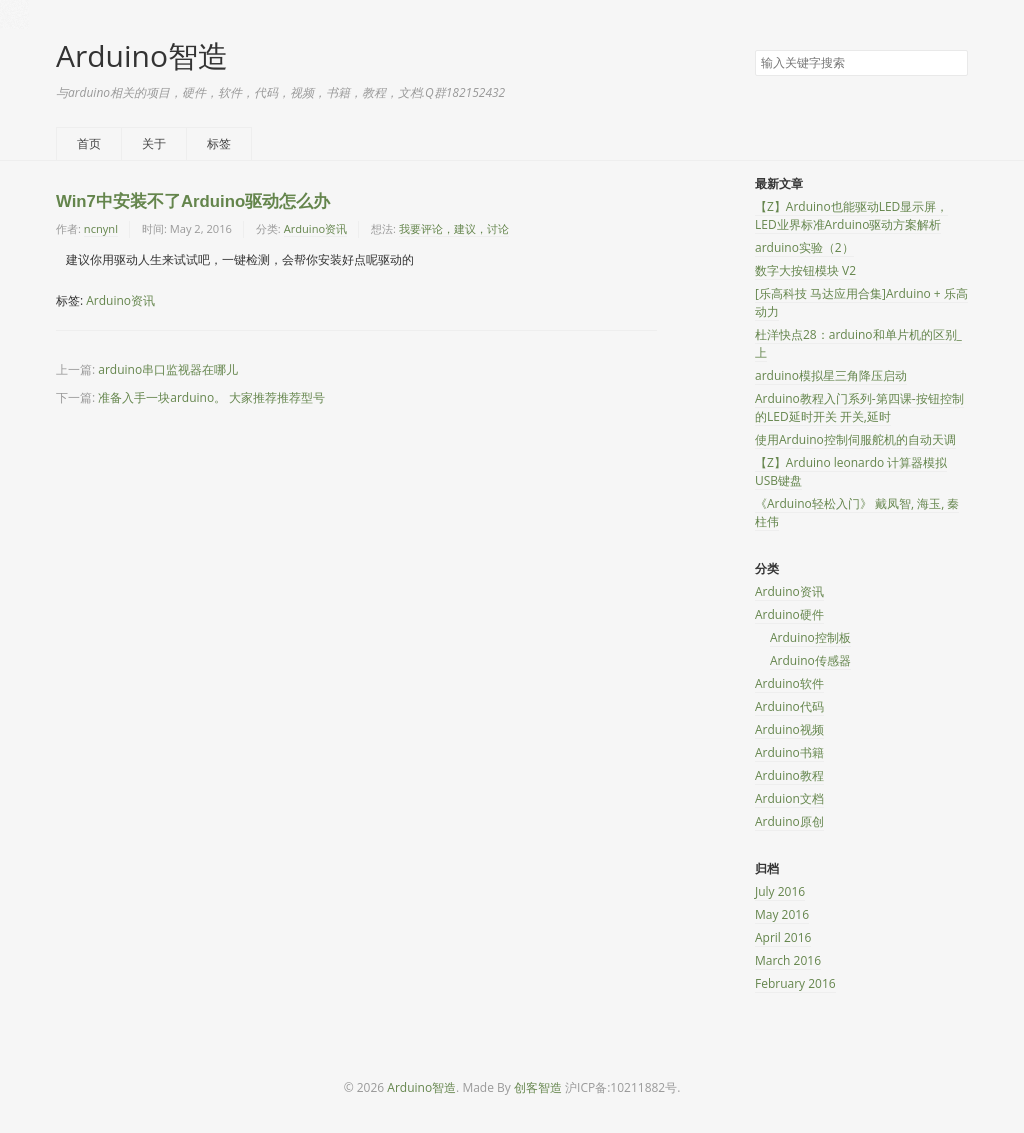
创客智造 (538, 1087)
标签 (219, 143)
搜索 (952, 64)
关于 (154, 143)
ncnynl (101, 228)
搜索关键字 (754, 49)
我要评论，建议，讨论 (454, 228)
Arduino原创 (789, 821)
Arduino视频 (789, 729)
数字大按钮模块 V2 (805, 270)
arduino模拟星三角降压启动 (831, 375)
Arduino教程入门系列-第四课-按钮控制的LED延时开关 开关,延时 (859, 407)
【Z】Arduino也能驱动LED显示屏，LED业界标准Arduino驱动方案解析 (851, 215)
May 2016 (782, 914)
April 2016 (783, 937)
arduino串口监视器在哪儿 (168, 369)
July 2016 (780, 891)
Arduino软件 (789, 683)
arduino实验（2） (804, 247)
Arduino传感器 (810, 660)
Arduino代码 (789, 706)
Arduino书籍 (789, 752)
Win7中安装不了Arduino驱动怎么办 (193, 201)
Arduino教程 (789, 775)
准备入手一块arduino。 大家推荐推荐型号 (211, 397)
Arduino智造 (142, 55)
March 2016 (788, 960)
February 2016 (795, 983)
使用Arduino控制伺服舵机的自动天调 (855, 439)
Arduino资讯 (316, 228)
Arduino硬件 (789, 614)
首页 (89, 143)
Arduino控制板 (810, 637)
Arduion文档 (789, 798)
